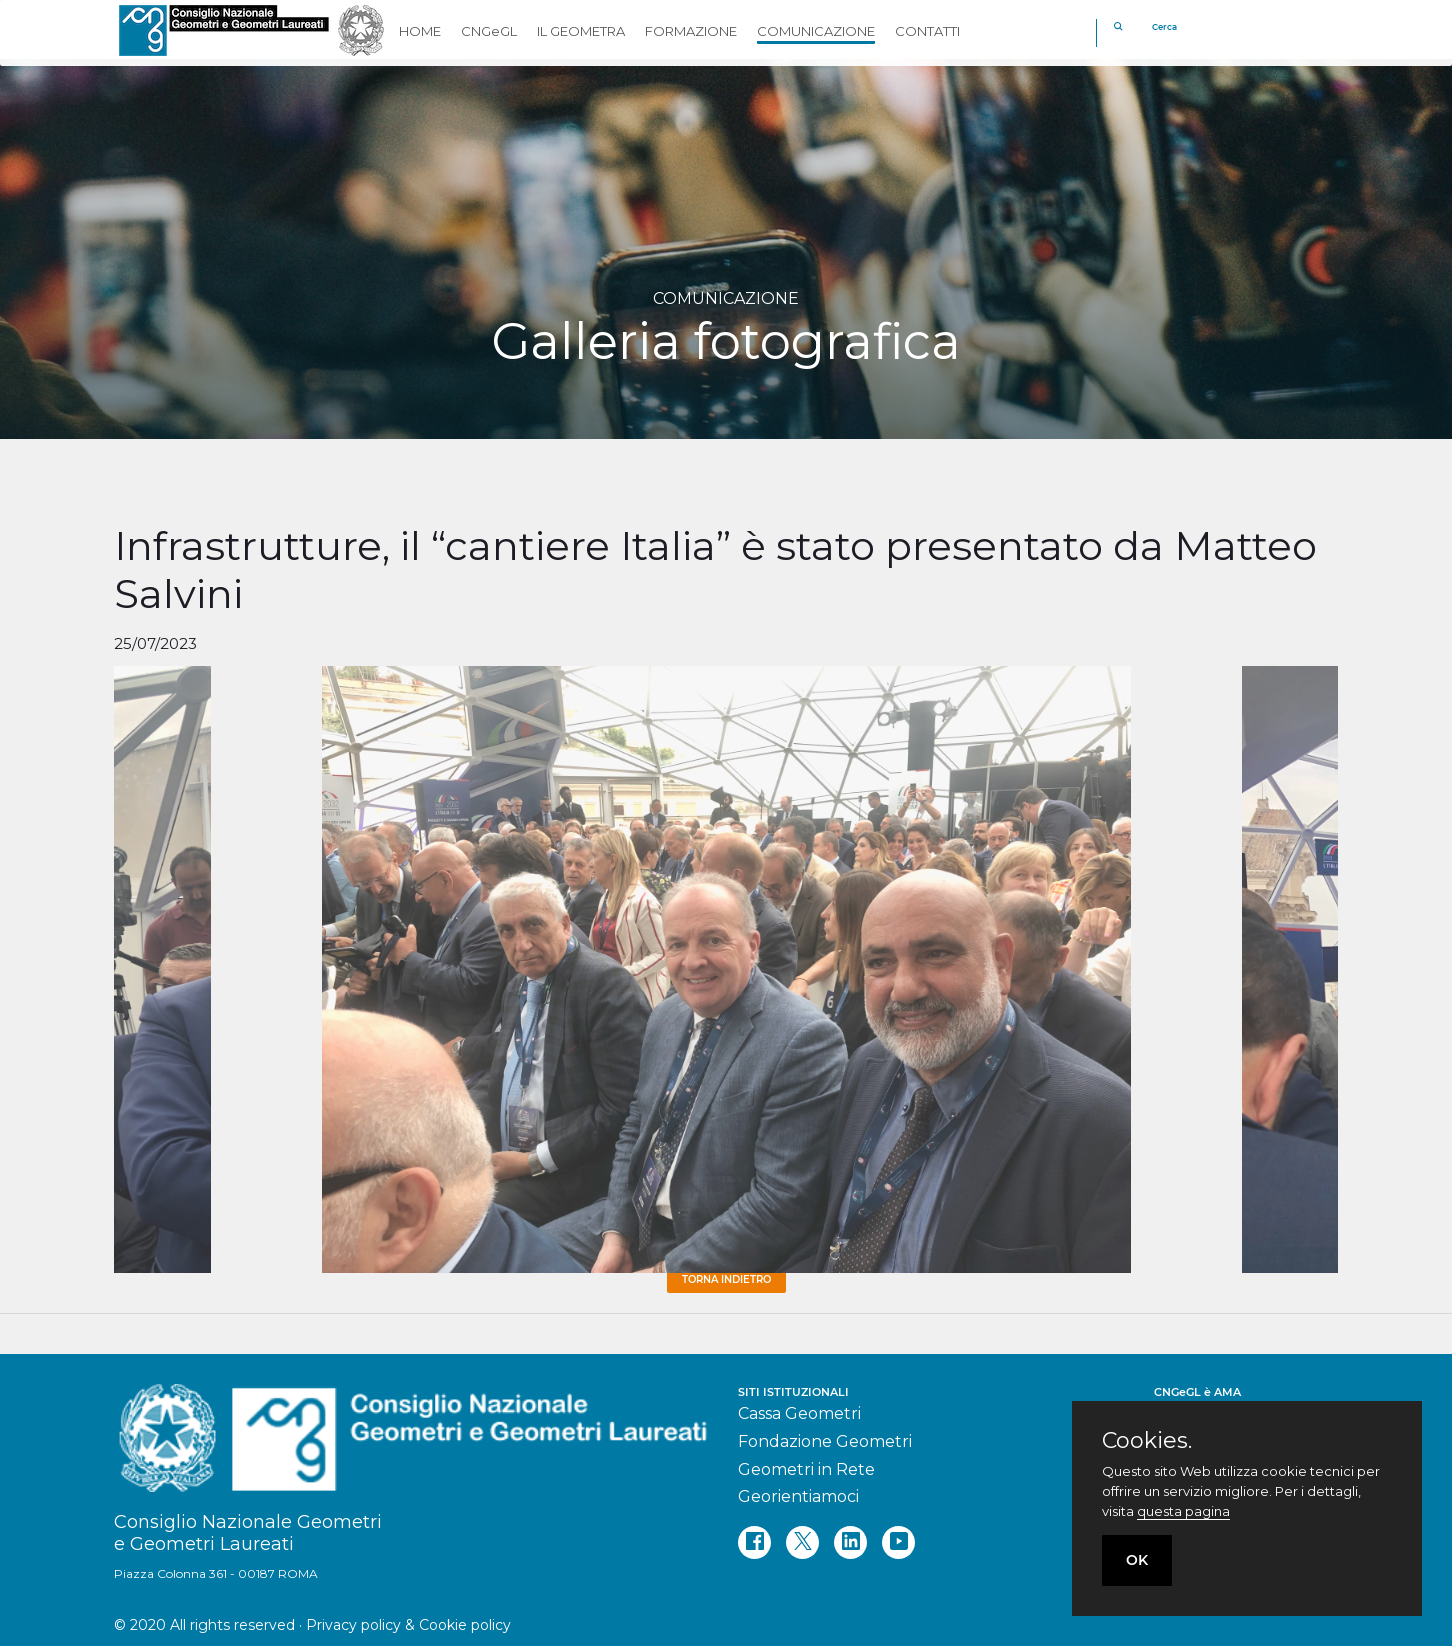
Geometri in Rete (806, 1469)
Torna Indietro (726, 1279)
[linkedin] (850, 1542)
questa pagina (1183, 1511)
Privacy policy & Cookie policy (408, 1625)
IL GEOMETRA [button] (581, 31)
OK (1137, 1560)
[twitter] (802, 1542)
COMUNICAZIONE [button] (816, 31)
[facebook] (754, 1542)
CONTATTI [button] (927, 31)
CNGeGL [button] (489, 31)
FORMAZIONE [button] (691, 31)
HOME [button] (420, 31)
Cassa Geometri (799, 1413)
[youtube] (898, 1542)
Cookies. (1147, 1441)
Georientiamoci (798, 1496)
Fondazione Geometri (825, 1441)
